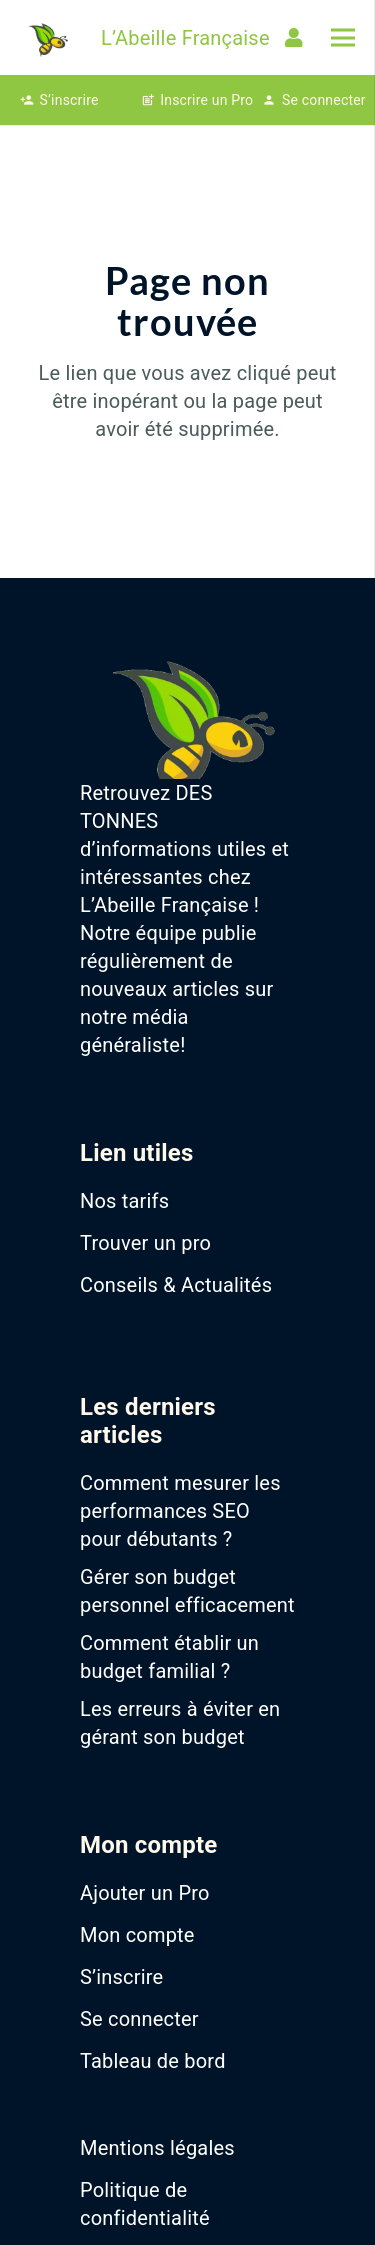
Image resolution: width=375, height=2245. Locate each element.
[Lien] (298, 38)
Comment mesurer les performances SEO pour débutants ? (180, 1511)
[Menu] (343, 38)
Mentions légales (157, 2148)
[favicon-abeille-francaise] (46, 37)
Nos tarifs (124, 1201)
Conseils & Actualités (176, 1285)
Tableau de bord (153, 2061)
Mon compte (137, 1935)
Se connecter (139, 2019)
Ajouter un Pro (145, 1893)
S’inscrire (121, 1977)
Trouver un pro (145, 1243)
